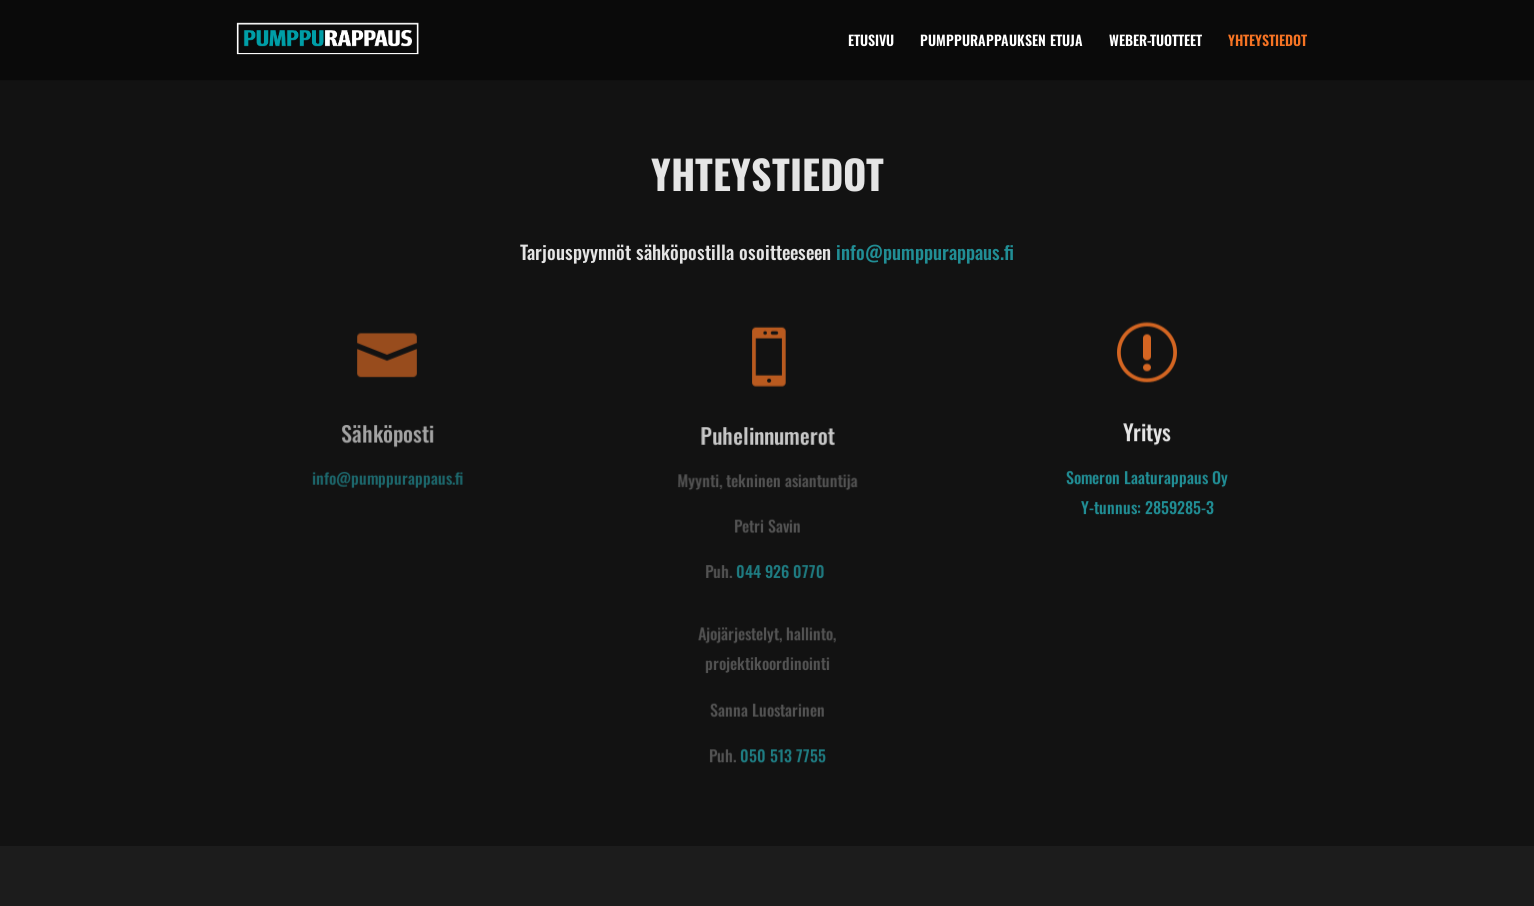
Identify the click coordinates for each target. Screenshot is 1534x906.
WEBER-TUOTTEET (1155, 41)
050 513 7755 (782, 756)
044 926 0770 (780, 573)
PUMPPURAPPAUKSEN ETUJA (1001, 41)
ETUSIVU (871, 41)
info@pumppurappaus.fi (925, 251)
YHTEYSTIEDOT (1267, 41)
